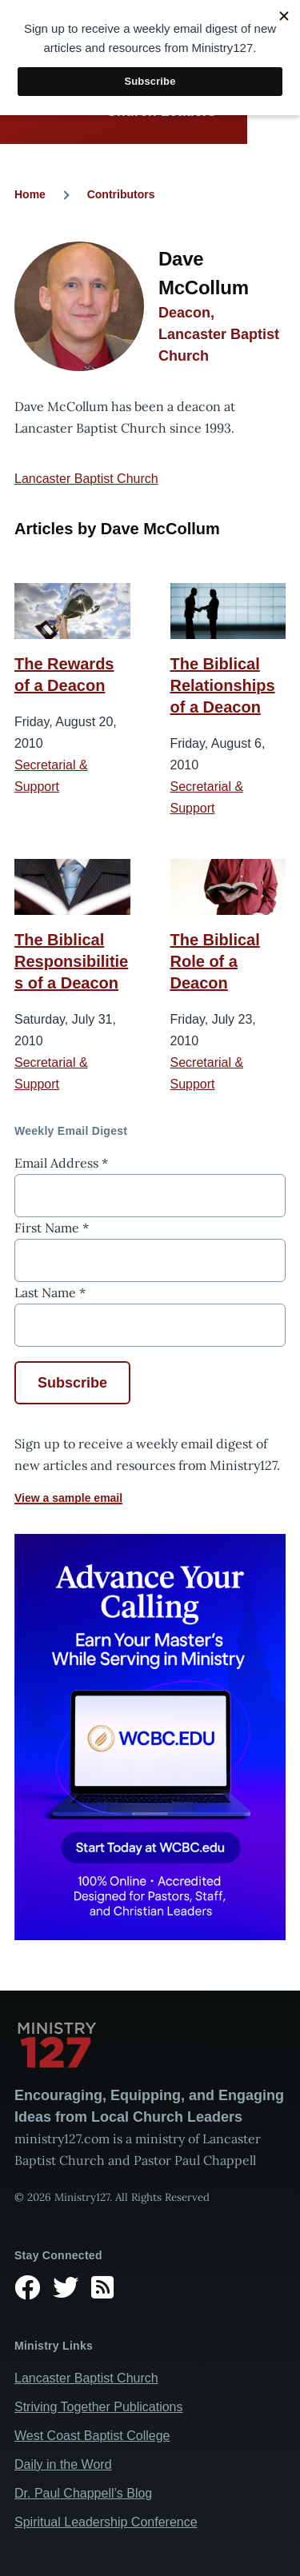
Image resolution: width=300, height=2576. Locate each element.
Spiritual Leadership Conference (106, 2522)
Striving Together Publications (98, 2407)
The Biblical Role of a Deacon (215, 961)
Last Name (50, 1292)
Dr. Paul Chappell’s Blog (83, 2493)
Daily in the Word (63, 2464)
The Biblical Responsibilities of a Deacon (71, 961)
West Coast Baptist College (92, 2435)
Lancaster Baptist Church (86, 478)
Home (30, 194)
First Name (51, 1228)
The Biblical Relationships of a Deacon (222, 685)
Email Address (61, 1163)
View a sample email (68, 1498)
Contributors (121, 194)
